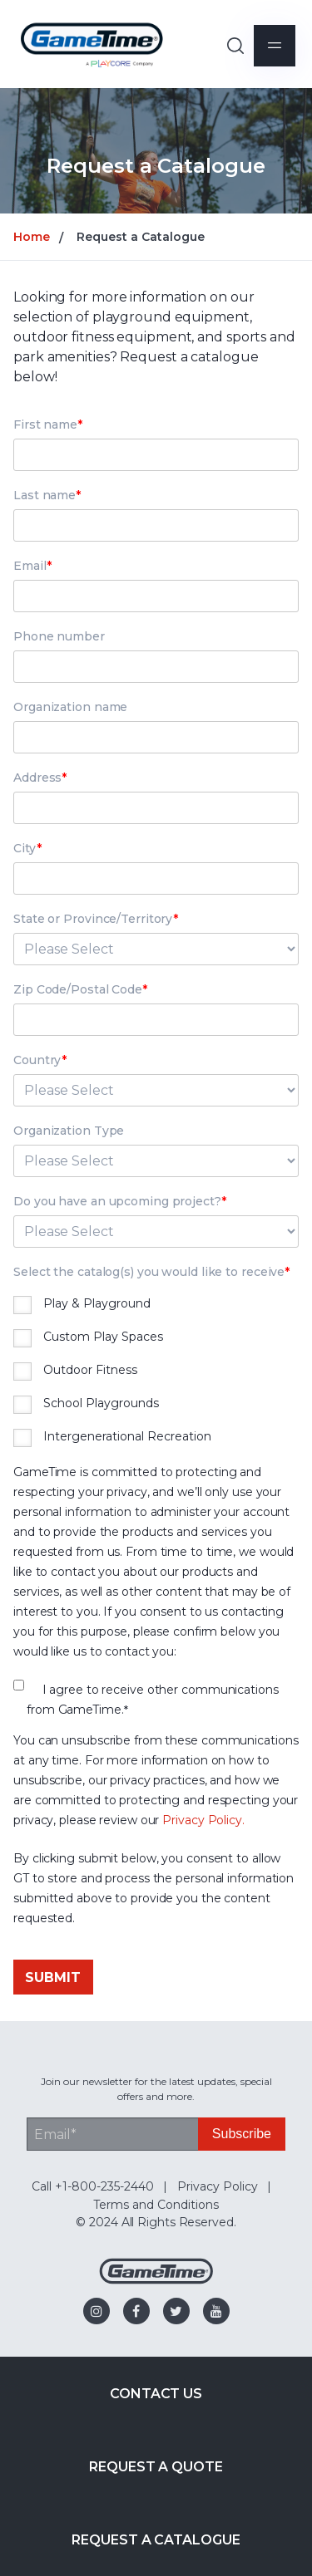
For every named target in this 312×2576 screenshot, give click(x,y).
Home (31, 236)
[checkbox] (156, 1372)
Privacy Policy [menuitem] (217, 2186)
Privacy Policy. (203, 1820)
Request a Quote (156, 2467)
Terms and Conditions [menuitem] (156, 2204)
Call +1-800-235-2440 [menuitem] (93, 2186)
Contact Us (156, 2394)
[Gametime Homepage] (156, 2280)
